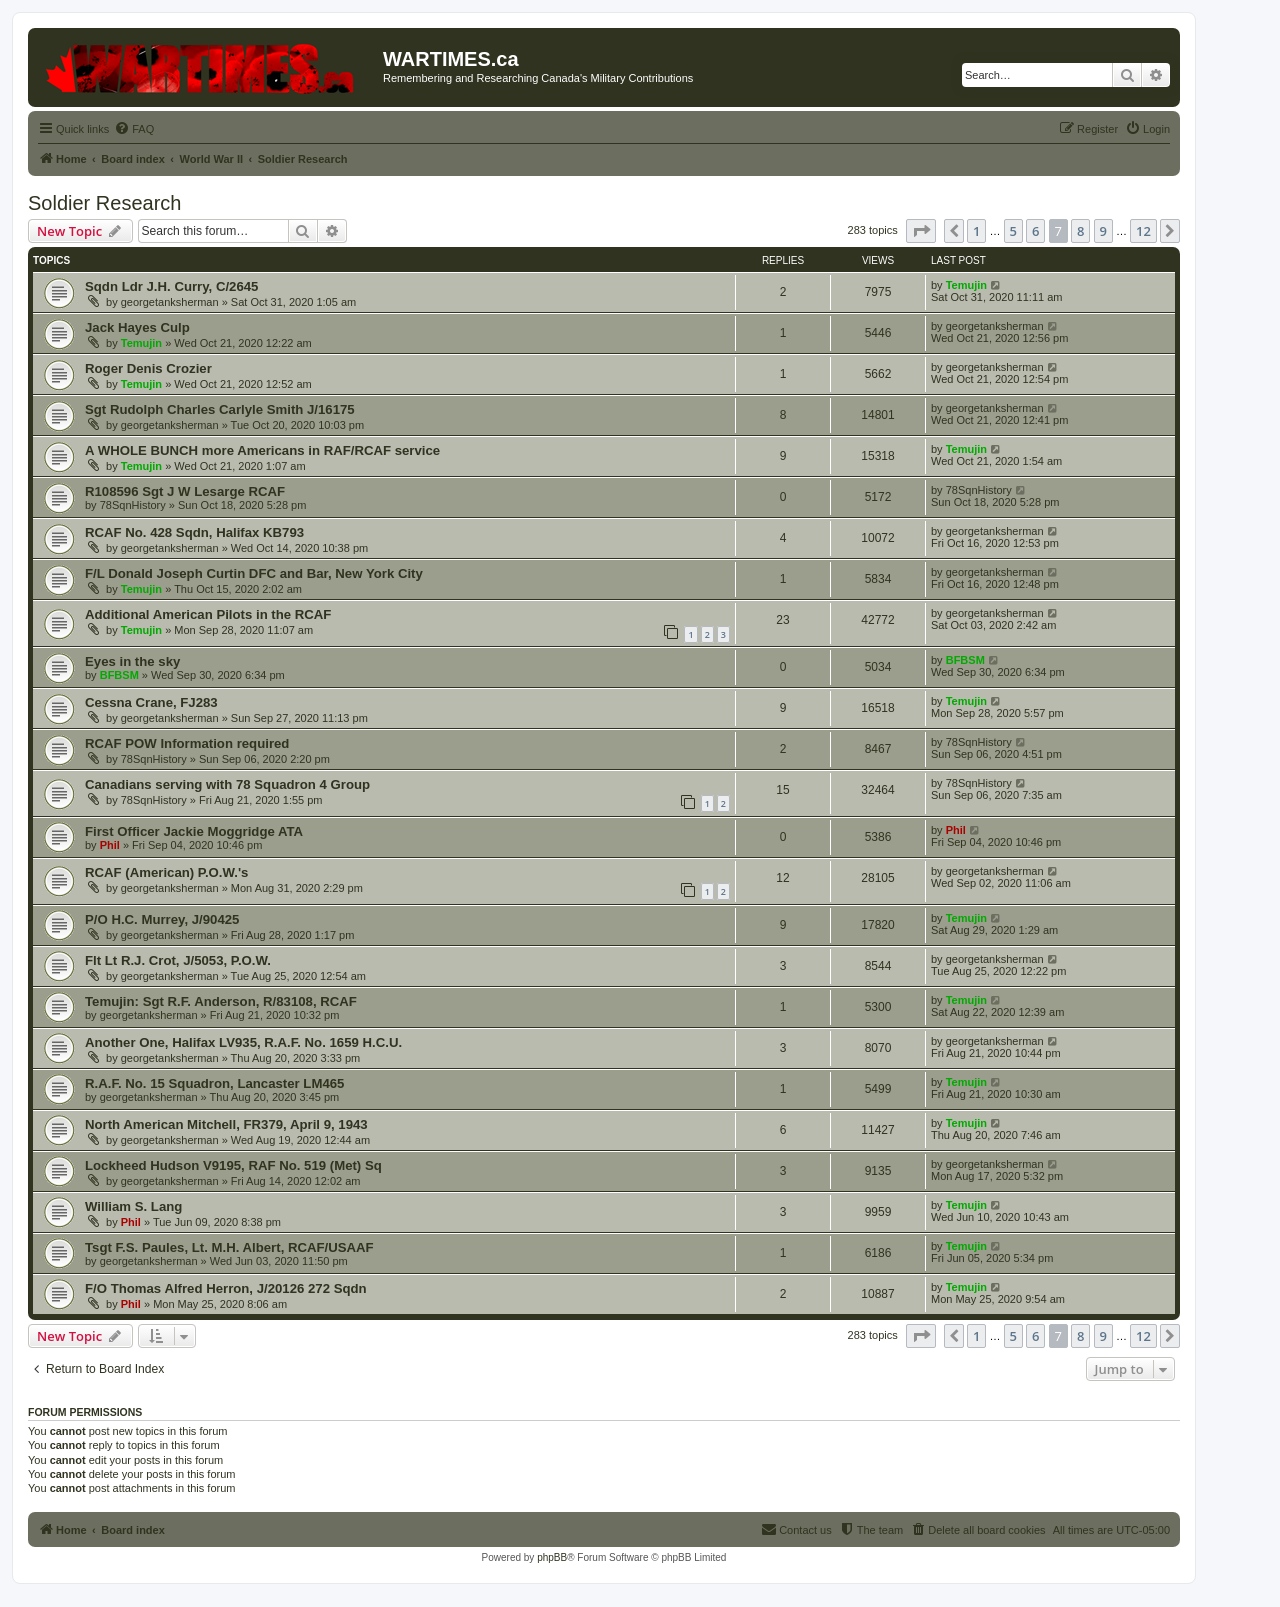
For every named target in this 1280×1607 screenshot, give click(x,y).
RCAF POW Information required (187, 743)
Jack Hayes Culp (137, 327)
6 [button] (1035, 231)
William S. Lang (133, 1206)
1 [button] (976, 231)
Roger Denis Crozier (148, 368)
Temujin (966, 285)
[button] (921, 231)
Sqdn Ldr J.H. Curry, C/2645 (171, 286)
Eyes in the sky (132, 661)
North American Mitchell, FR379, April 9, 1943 (226, 1124)
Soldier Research (104, 203)
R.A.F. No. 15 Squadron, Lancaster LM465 (214, 1083)
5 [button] (1013, 231)
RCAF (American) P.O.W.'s (166, 872)
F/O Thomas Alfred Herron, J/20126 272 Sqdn (226, 1288)
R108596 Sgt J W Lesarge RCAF (185, 491)
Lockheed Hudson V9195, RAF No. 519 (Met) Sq (233, 1165)
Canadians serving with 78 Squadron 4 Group (227, 784)
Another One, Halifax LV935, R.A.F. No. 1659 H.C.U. (243, 1042)
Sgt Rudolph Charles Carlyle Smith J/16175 (220, 409)
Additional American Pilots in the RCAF (208, 614)
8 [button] (1080, 231)
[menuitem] (134, 129)
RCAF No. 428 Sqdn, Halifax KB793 (194, 532)
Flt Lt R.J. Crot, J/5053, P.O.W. (178, 960)
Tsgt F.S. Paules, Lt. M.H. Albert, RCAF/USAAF (229, 1247)
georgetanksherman (170, 302)
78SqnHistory (133, 505)
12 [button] (1143, 231)
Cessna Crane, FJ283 (151, 702)
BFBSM (119, 675)
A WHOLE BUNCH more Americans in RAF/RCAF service (262, 450)
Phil (110, 845)
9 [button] (1103, 231)
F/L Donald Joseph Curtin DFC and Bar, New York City (254, 573)
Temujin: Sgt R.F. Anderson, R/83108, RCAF (221, 1001)
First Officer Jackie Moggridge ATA (194, 831)
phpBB (552, 1557)
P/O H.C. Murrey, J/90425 (162, 919)
